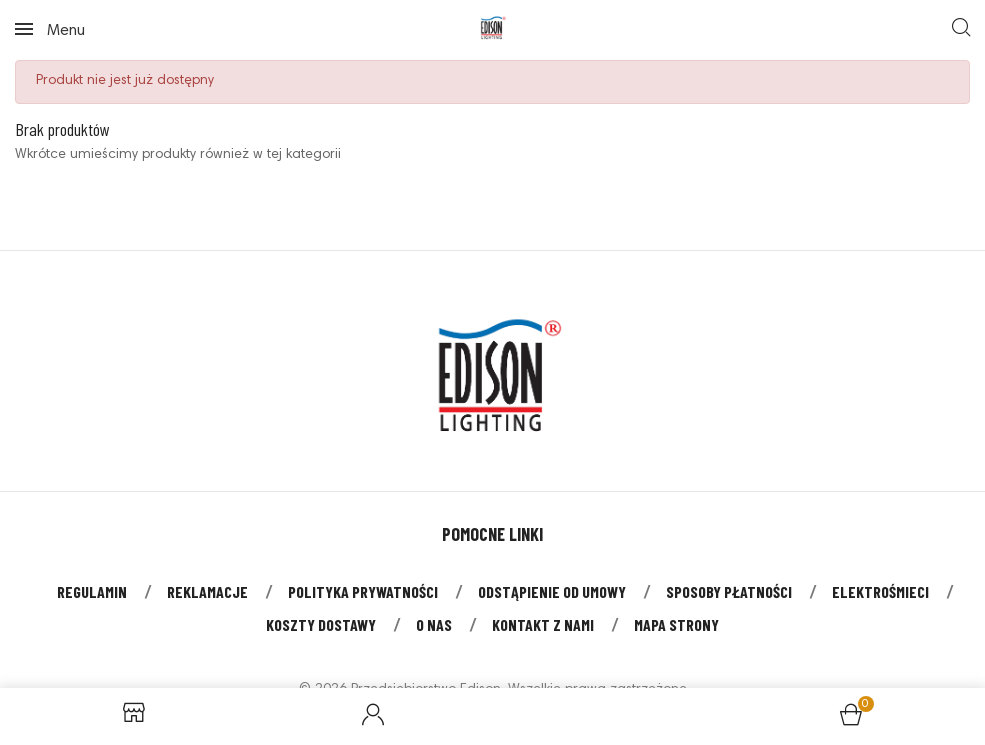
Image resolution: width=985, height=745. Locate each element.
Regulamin (92, 591)
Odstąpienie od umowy (552, 591)
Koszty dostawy (321, 624)
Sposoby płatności (729, 591)
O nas (434, 624)
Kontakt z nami (543, 624)
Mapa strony (676, 624)
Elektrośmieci (880, 591)
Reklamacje (207, 591)
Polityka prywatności (363, 591)
